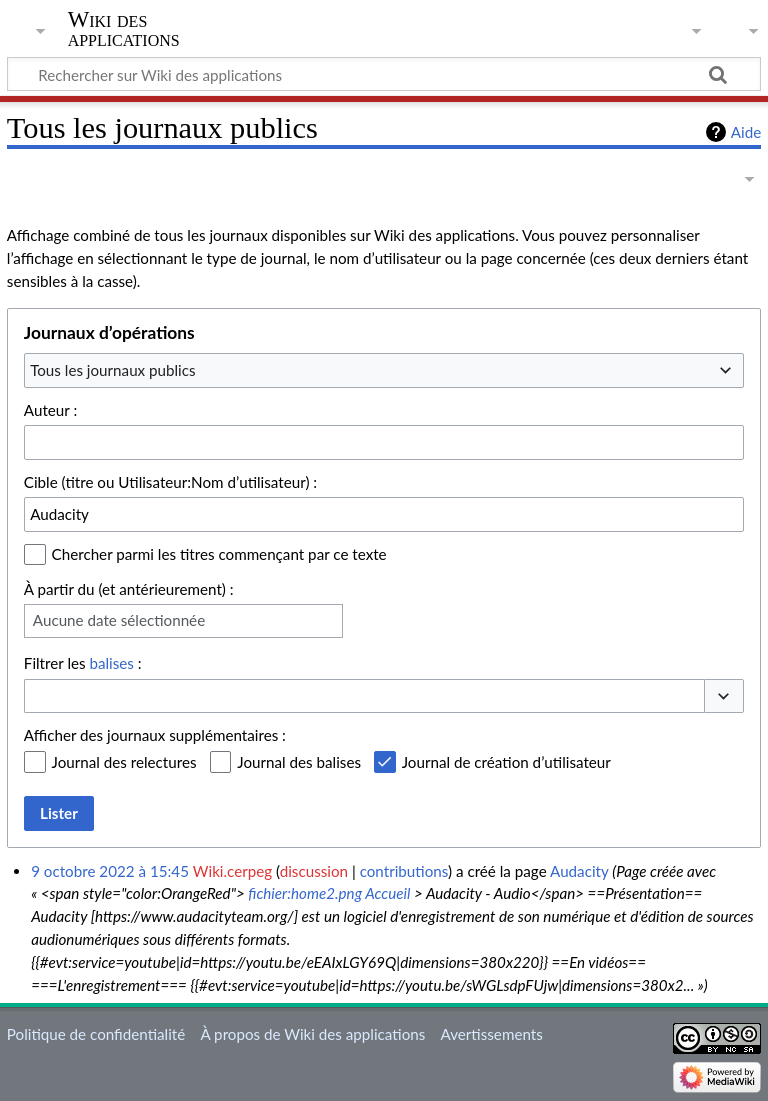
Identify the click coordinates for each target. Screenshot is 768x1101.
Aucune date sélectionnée (119, 620)
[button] (724, 696)
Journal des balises (299, 762)
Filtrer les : (83, 663)
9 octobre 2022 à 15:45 (110, 871)
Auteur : (51, 410)
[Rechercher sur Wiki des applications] (384, 74)
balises (111, 663)
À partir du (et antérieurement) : (129, 589)
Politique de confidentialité (96, 1034)
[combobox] (384, 370)
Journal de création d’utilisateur (506, 762)
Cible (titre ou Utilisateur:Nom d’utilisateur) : (170, 482)
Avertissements (492, 1034)
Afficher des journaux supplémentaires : (155, 735)
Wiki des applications (124, 29)
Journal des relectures (124, 762)
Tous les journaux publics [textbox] (112, 370)
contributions (404, 871)
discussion (314, 871)
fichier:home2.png (305, 893)
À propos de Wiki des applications (312, 1034)
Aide (746, 132)
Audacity (579, 871)
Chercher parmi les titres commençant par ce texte (219, 554)
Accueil (387, 893)
